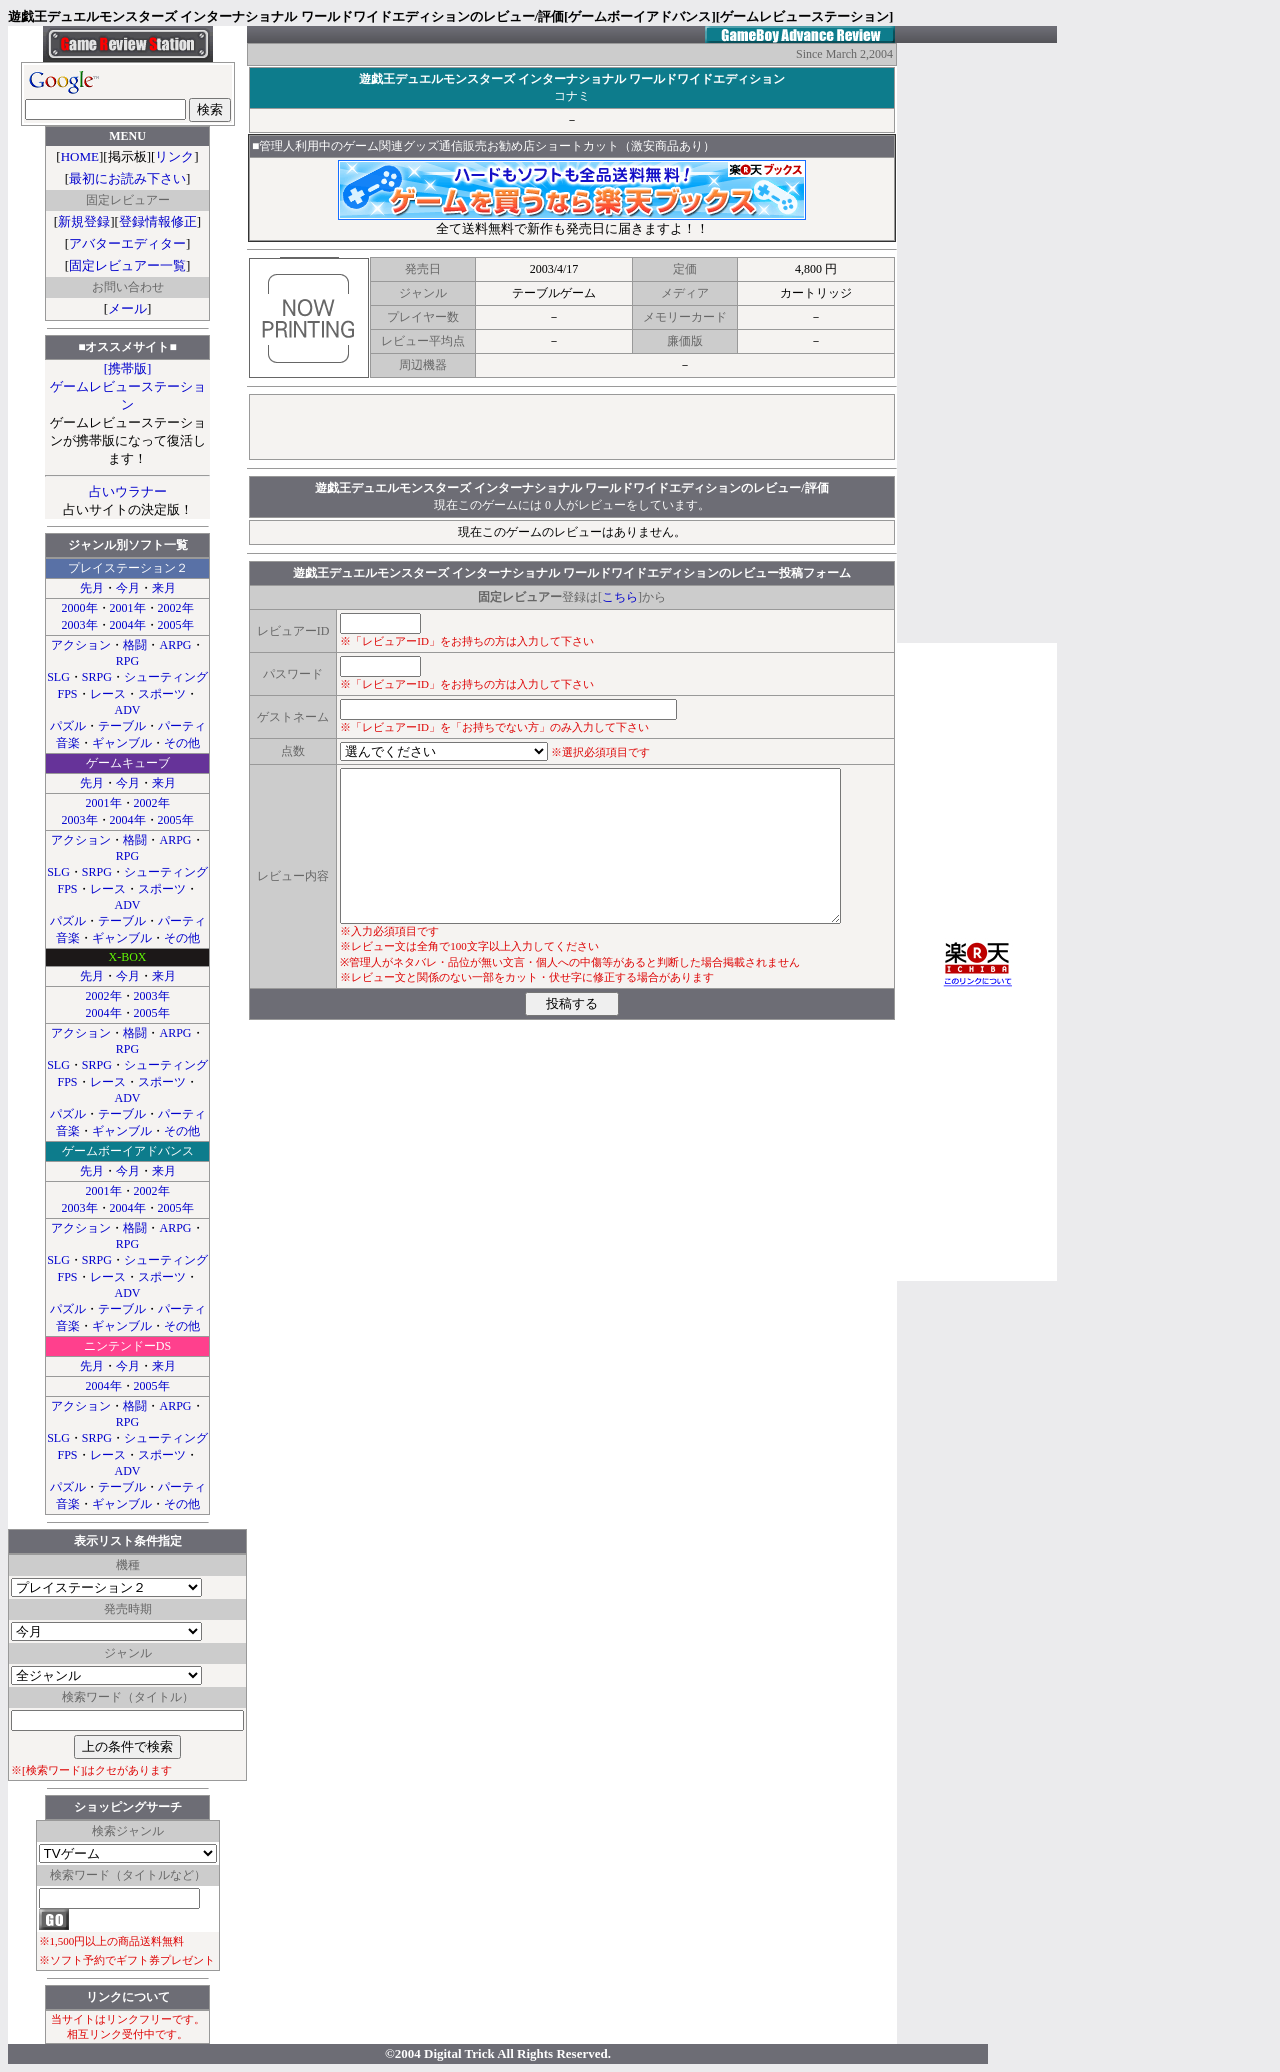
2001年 (128, 608)
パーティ (182, 726)
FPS (67, 694)
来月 (164, 588)
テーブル (122, 726)
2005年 (176, 625)
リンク (174, 156)
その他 (182, 743)
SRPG (97, 677)
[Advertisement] (572, 427)
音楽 (68, 743)
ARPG (175, 645)
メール (127, 308)
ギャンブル (122, 743)
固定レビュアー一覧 (127, 265)
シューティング (166, 677)
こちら (620, 597)
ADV (128, 710)
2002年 (176, 608)
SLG (58, 677)
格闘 (135, 645)
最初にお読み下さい (127, 178)
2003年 (80, 625)
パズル (68, 726)
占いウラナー (128, 491)
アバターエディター (127, 243)
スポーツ (162, 694)
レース (108, 694)
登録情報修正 (158, 221)
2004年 (128, 625)
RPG (127, 661)
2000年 (80, 608)
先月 (92, 588)
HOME (80, 156)
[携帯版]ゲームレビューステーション (128, 386)
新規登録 (84, 221)
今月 (128, 588)
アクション (81, 645)
